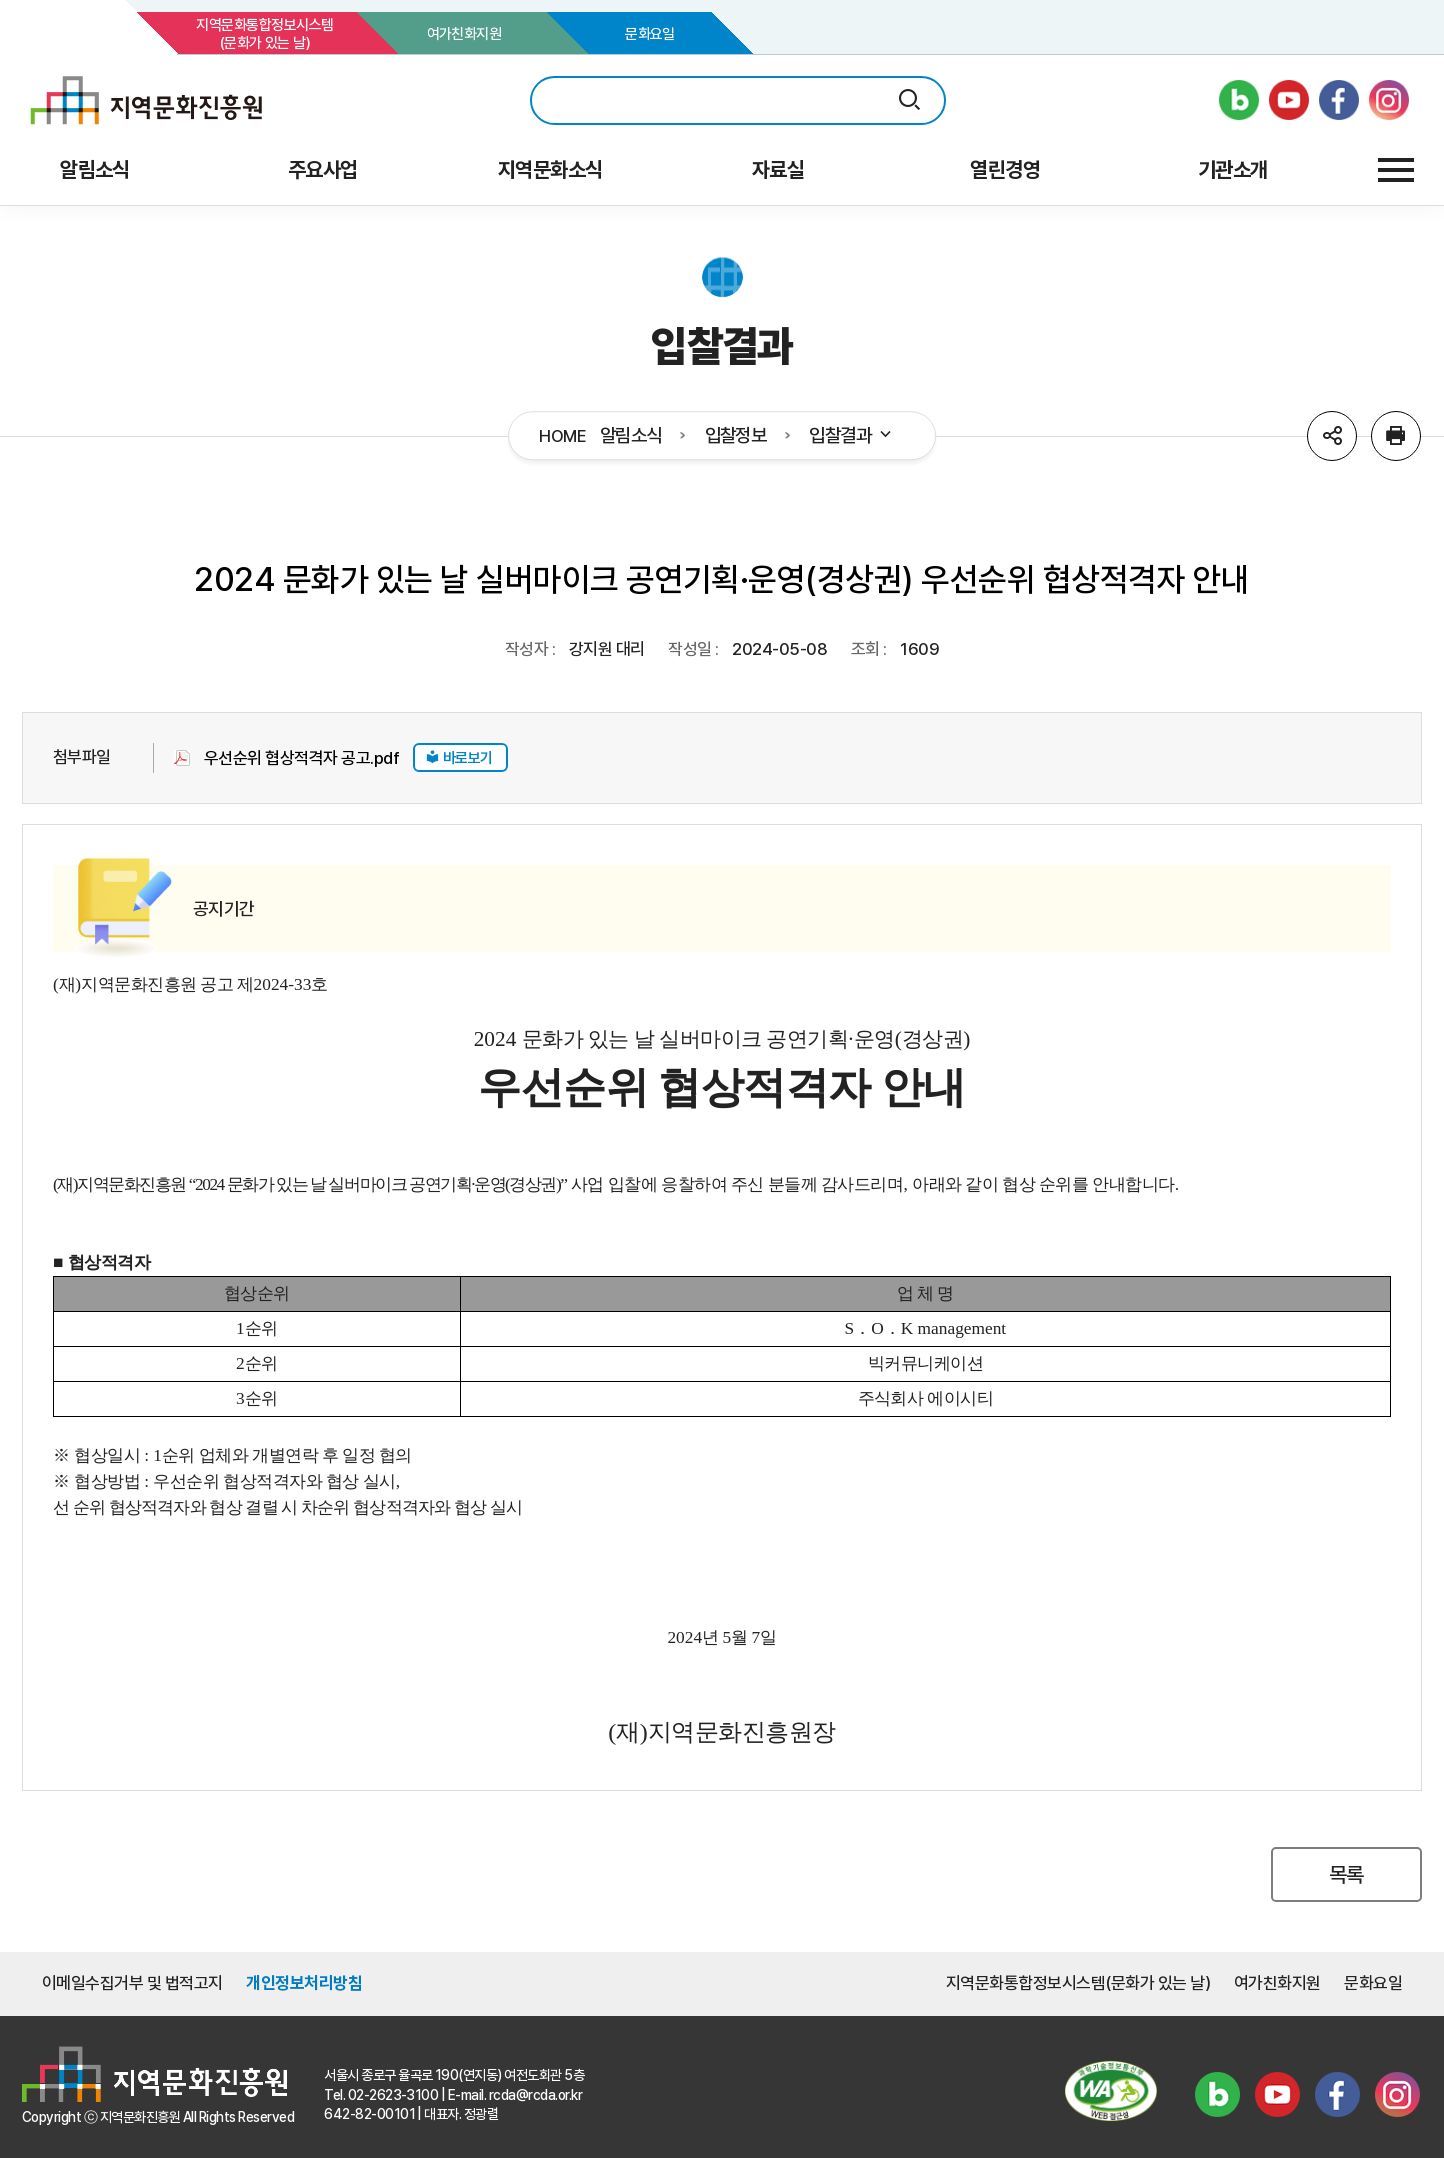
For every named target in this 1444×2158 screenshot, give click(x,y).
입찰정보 (736, 436)
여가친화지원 (464, 34)
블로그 (1217, 2095)
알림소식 (631, 436)
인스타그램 (1397, 2095)
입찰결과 (851, 436)
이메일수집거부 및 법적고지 (132, 1983)
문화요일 (650, 34)
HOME (562, 437)
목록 (1346, 1874)
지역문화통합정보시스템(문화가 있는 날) (264, 34)
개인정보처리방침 (304, 1983)
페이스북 (1337, 2095)
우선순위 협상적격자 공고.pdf (301, 758)
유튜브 (1277, 2095)
